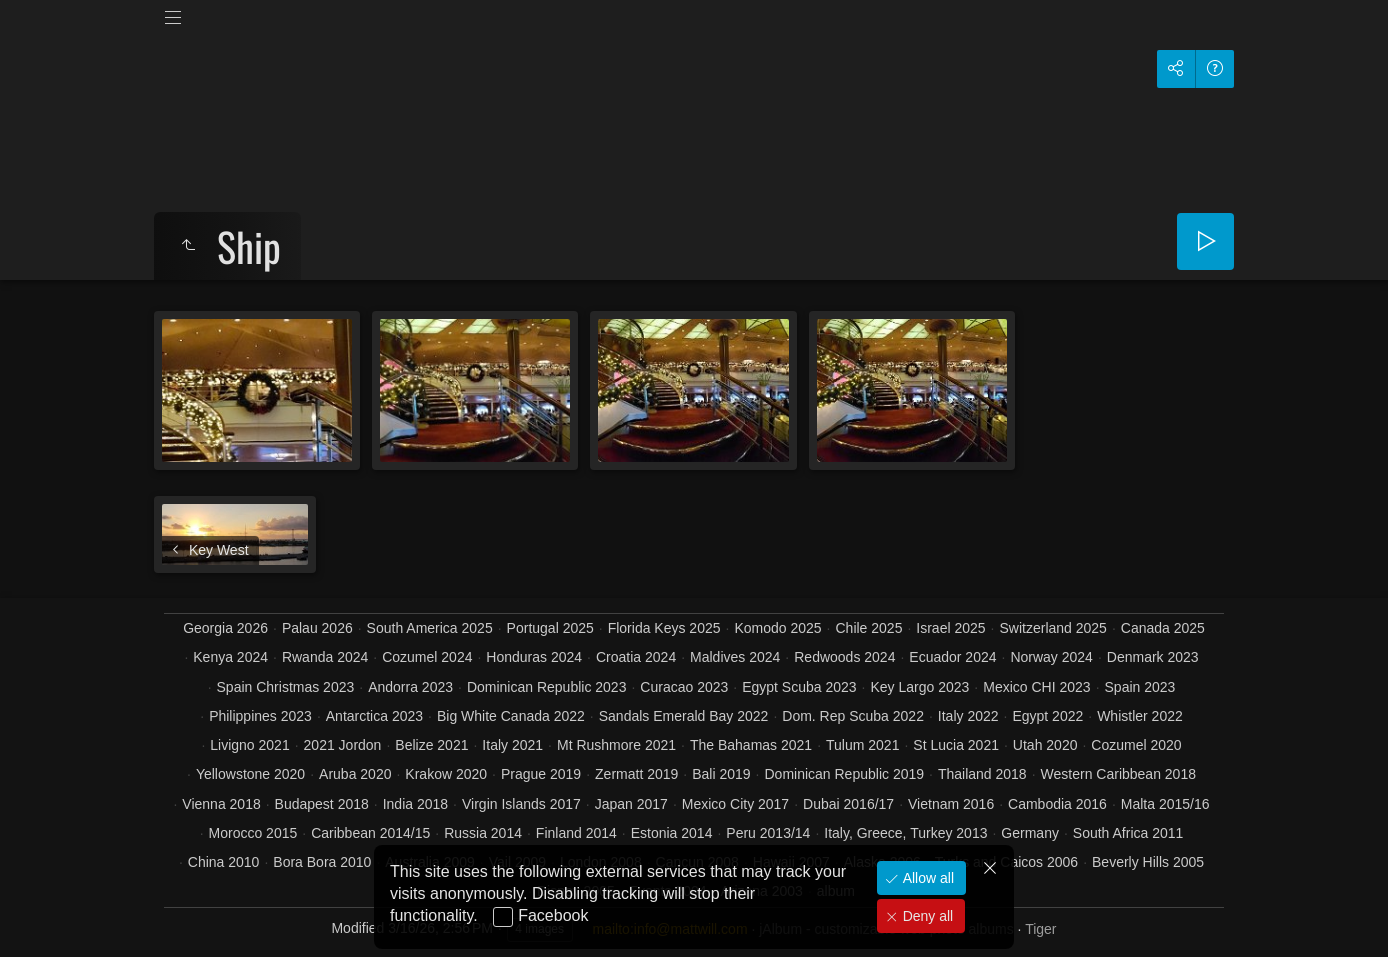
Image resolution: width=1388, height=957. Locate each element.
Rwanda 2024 (325, 657)
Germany (1030, 833)
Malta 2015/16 (1165, 804)
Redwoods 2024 (844, 657)
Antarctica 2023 (374, 716)
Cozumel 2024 (427, 657)
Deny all (926, 916)
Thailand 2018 (982, 774)
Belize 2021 (431, 745)
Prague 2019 (541, 774)
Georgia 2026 (225, 628)
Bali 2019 (721, 774)
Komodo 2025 (777, 628)
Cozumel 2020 (1136, 745)
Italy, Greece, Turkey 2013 (905, 833)
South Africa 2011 (1128, 833)
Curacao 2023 (684, 687)
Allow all (926, 878)
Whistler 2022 (1140, 716)
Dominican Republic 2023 (547, 687)
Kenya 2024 (230, 657)
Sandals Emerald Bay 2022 (684, 716)
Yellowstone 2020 (250, 774)
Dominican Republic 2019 (844, 774)
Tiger (1040, 929)
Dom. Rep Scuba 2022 (853, 716)
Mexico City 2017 (735, 804)
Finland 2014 (576, 833)
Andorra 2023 (410, 687)
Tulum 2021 (862, 745)
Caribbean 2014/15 (370, 833)
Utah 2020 (1045, 745)
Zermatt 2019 (636, 774)
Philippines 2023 (260, 716)
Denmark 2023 (1153, 657)
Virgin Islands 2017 (521, 804)
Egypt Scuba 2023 (799, 687)
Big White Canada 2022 (511, 716)
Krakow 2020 (446, 774)
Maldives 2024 (735, 657)
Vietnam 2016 (951, 804)
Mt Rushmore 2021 (616, 745)
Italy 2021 (512, 745)
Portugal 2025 (550, 628)
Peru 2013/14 (768, 833)
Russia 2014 (483, 833)
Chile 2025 (868, 628)
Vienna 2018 (221, 804)
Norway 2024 (1051, 657)
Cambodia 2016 (1057, 804)
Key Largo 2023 (919, 687)
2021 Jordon (343, 745)
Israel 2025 (950, 628)
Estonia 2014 (672, 833)
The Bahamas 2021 (751, 745)
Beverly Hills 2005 (1148, 862)
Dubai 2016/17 (848, 804)
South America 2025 (430, 628)
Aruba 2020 (355, 774)
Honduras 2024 (534, 657)
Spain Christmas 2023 (286, 687)
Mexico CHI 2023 (1036, 687)
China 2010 (224, 862)
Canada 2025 (1163, 628)
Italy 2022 (968, 716)
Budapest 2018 (322, 804)
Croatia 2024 (636, 657)
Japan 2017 (631, 804)
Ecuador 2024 (952, 657)
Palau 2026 (317, 628)
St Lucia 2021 (956, 745)
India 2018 (415, 804)
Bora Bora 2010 (322, 862)
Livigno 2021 (249, 745)
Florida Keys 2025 (664, 628)
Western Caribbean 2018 (1118, 774)
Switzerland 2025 (1052, 628)
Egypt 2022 (1047, 716)
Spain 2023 (1140, 687)
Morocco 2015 (253, 833)
